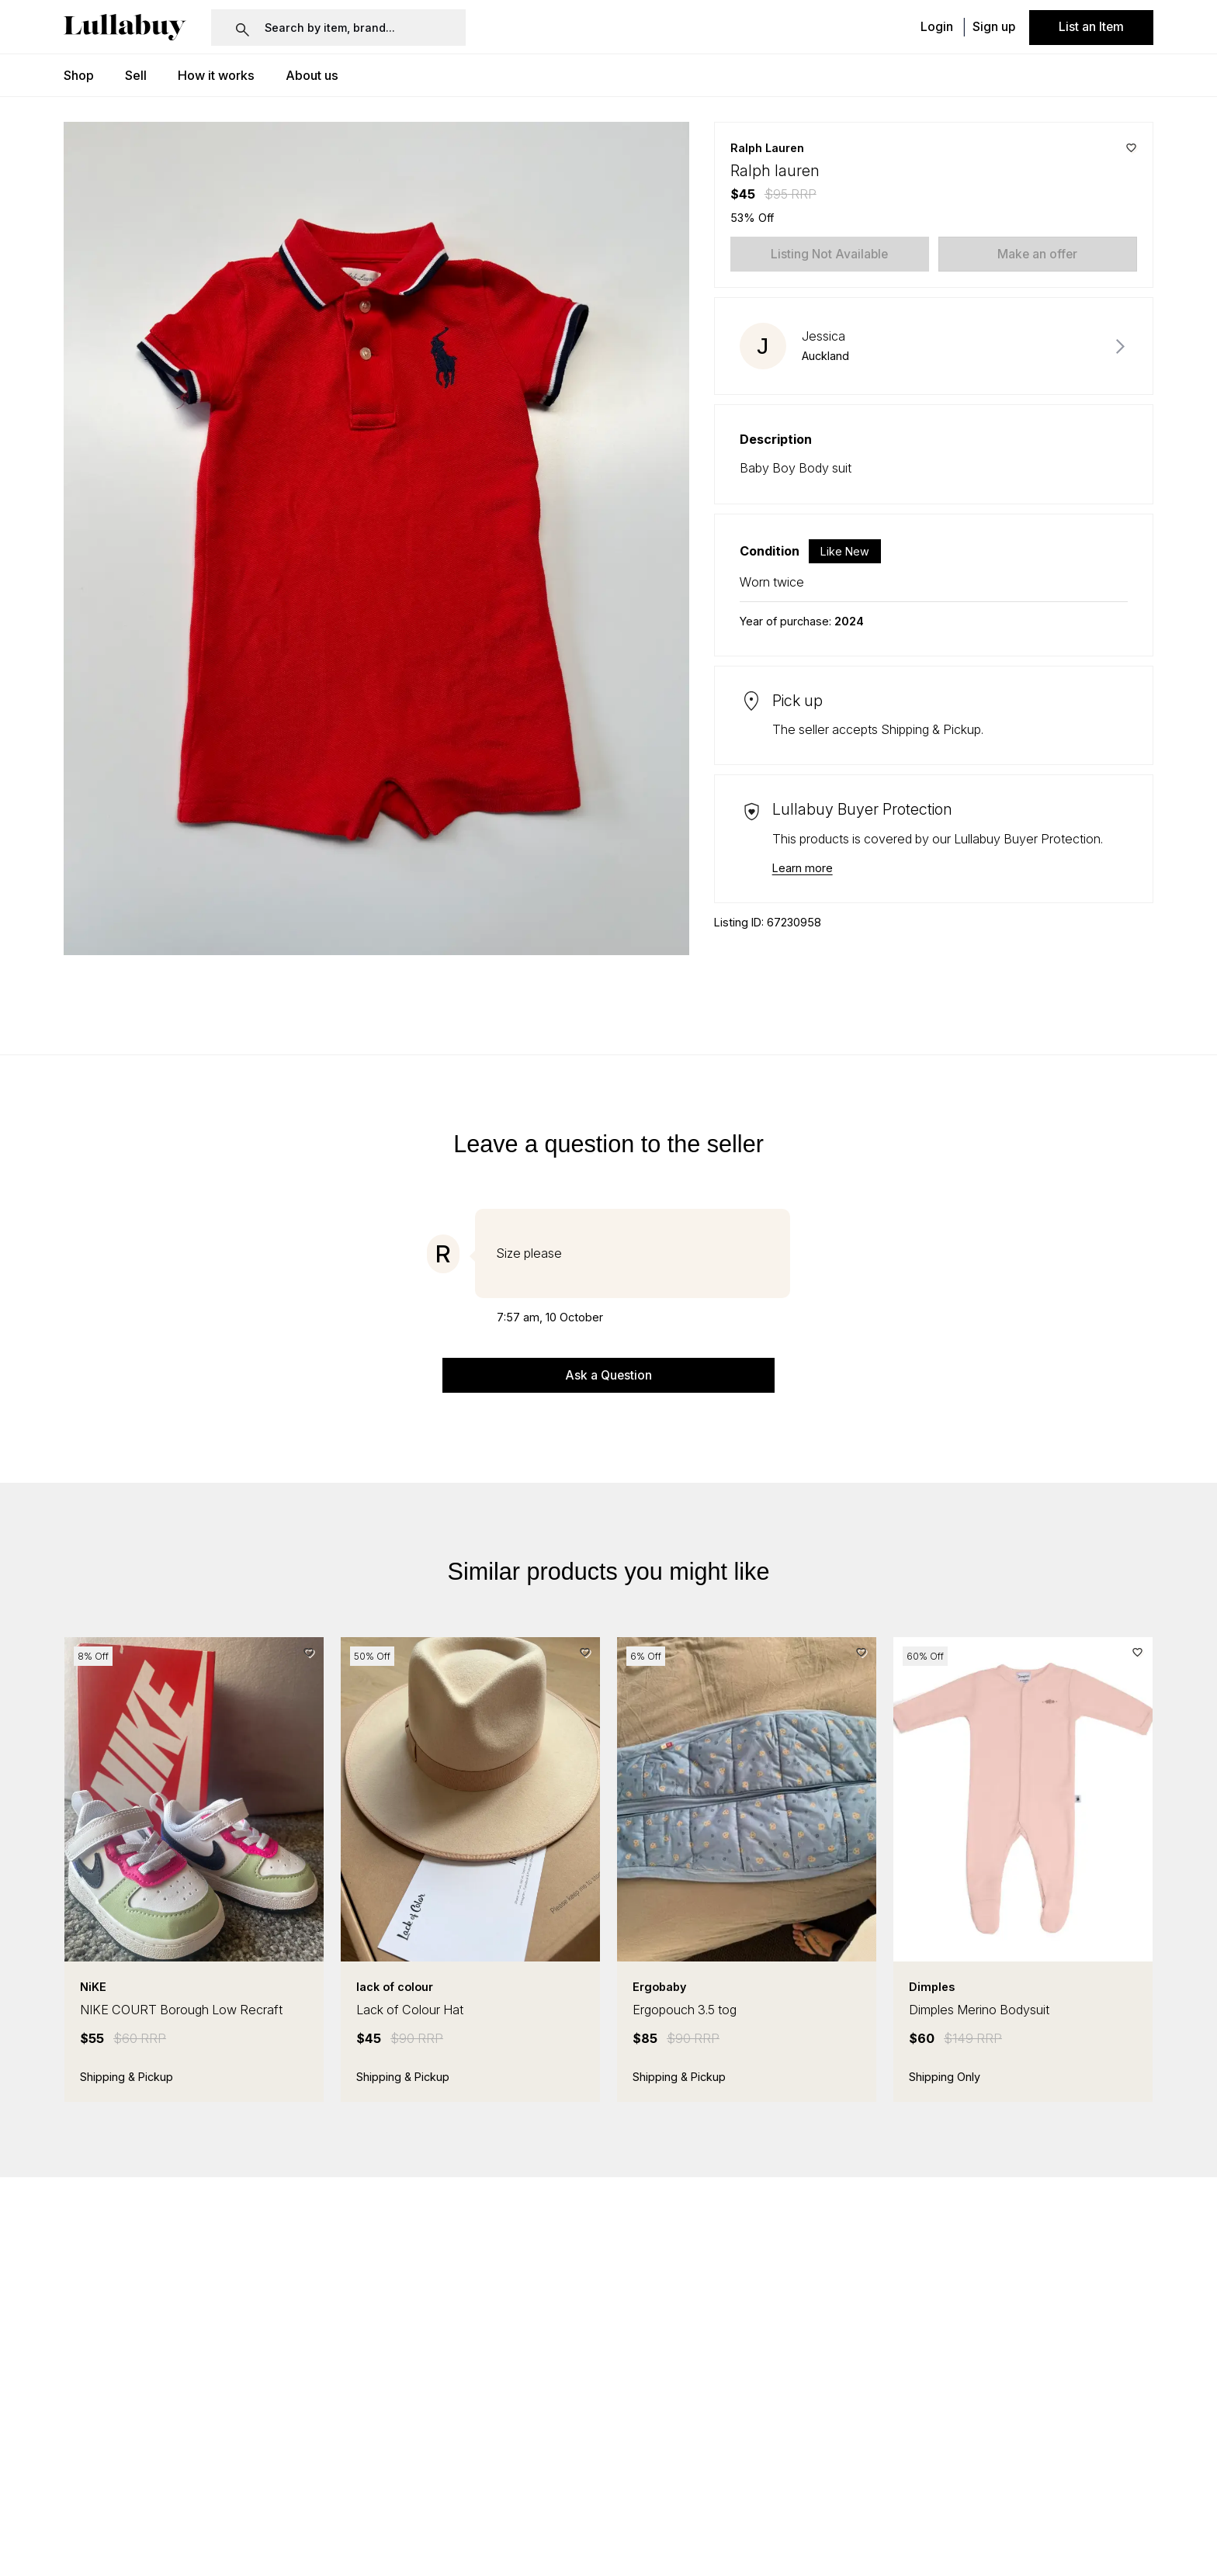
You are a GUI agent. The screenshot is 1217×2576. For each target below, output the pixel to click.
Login (937, 27)
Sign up (993, 27)
